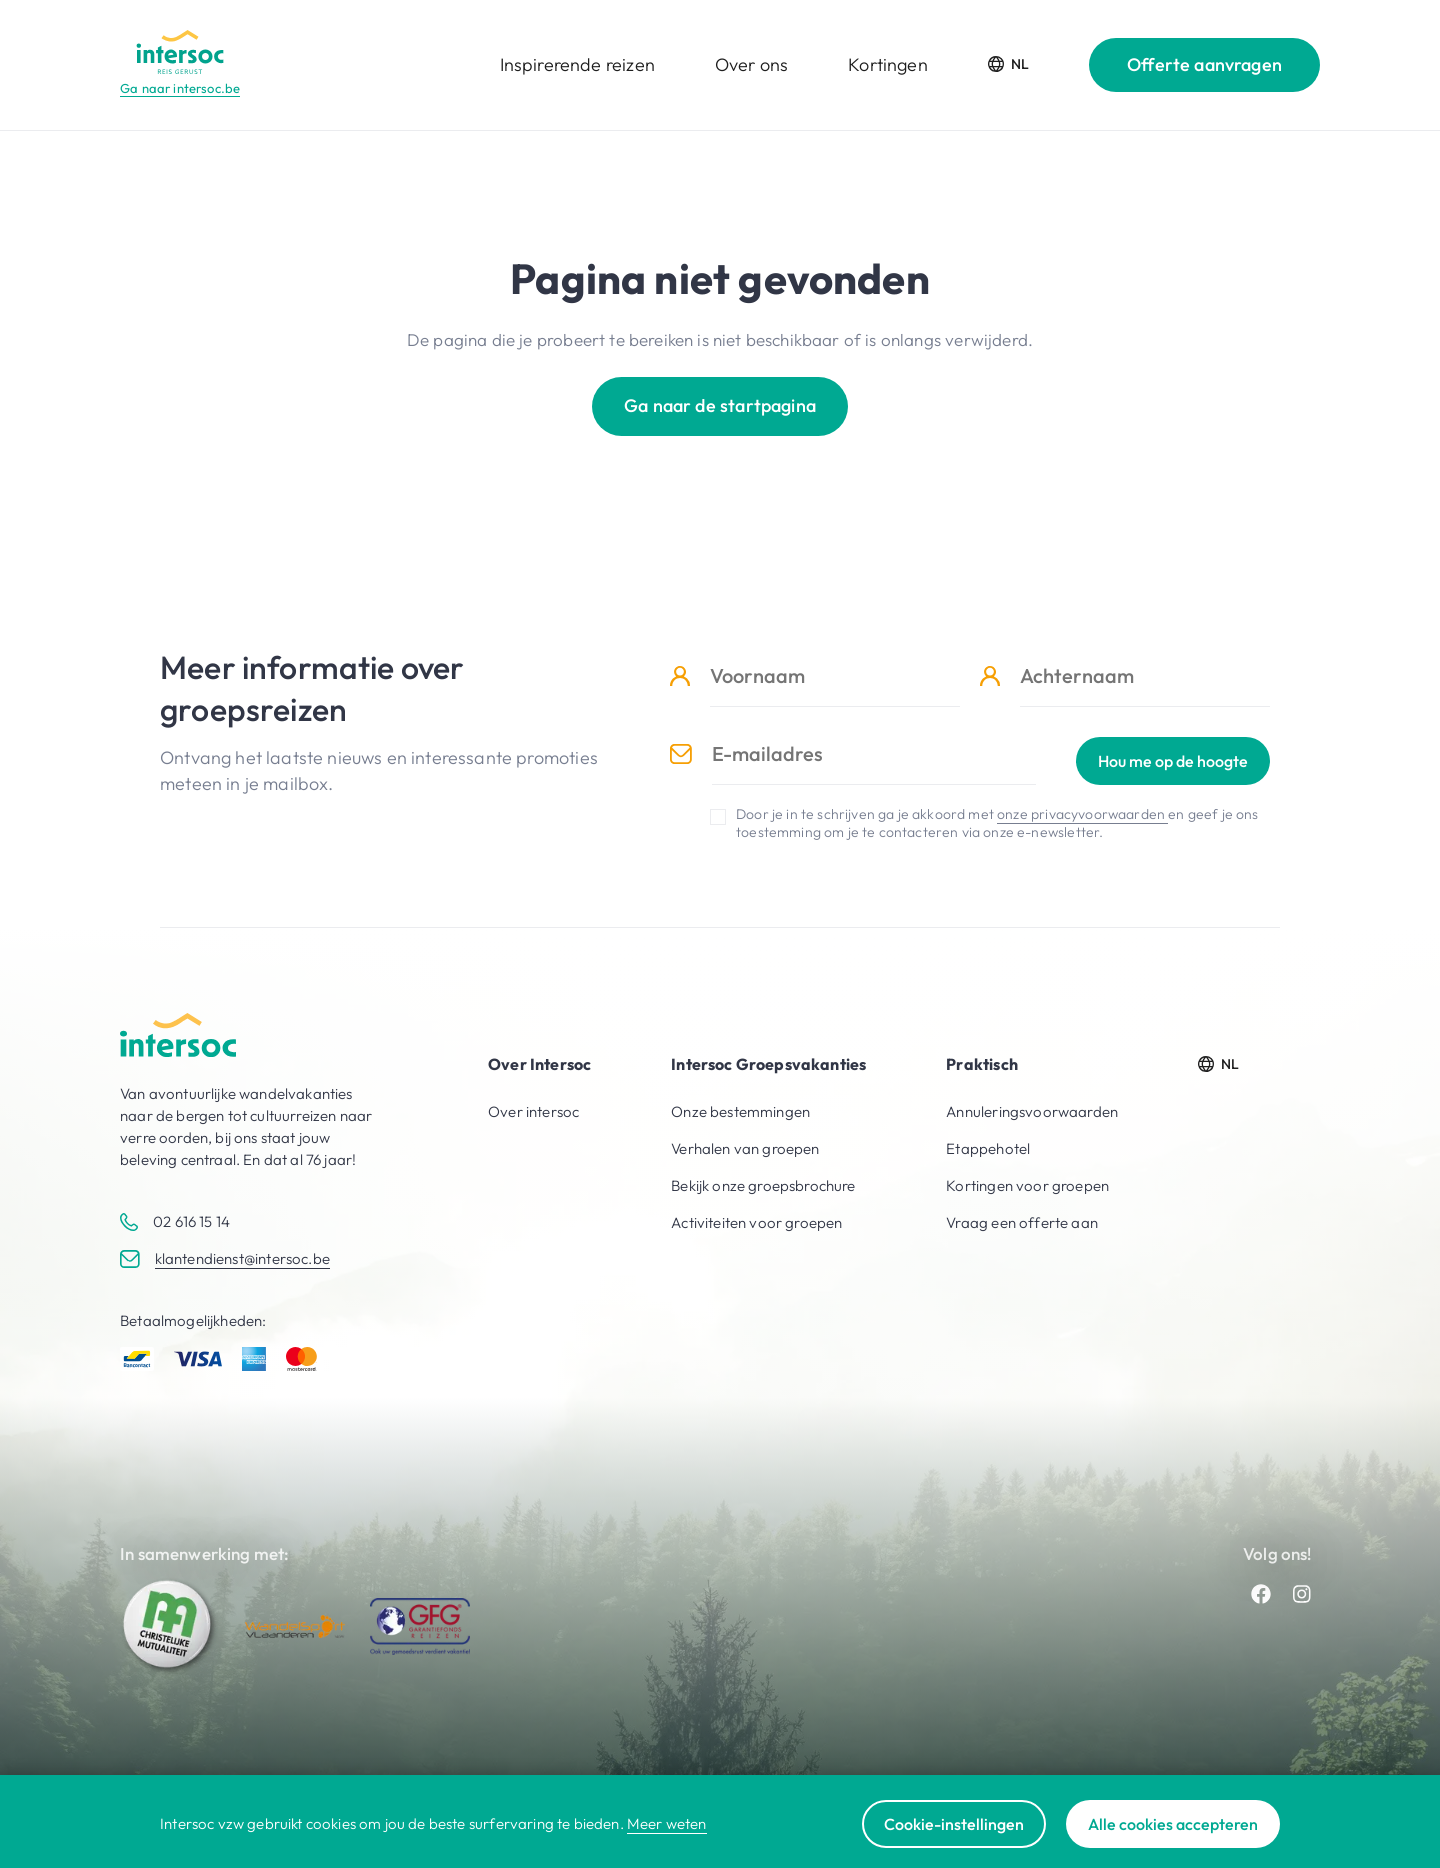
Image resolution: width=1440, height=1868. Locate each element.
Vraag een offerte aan (1022, 1222)
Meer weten (667, 1823)
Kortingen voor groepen (1027, 1185)
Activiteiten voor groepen (756, 1222)
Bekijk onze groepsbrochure (763, 1185)
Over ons (751, 64)
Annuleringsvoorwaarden (1032, 1111)
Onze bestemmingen (740, 1111)
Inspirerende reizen (577, 64)
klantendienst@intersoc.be (242, 1258)
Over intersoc (533, 1111)
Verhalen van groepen (745, 1148)
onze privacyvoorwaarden (1082, 814)
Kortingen (888, 64)
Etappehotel (988, 1148)
